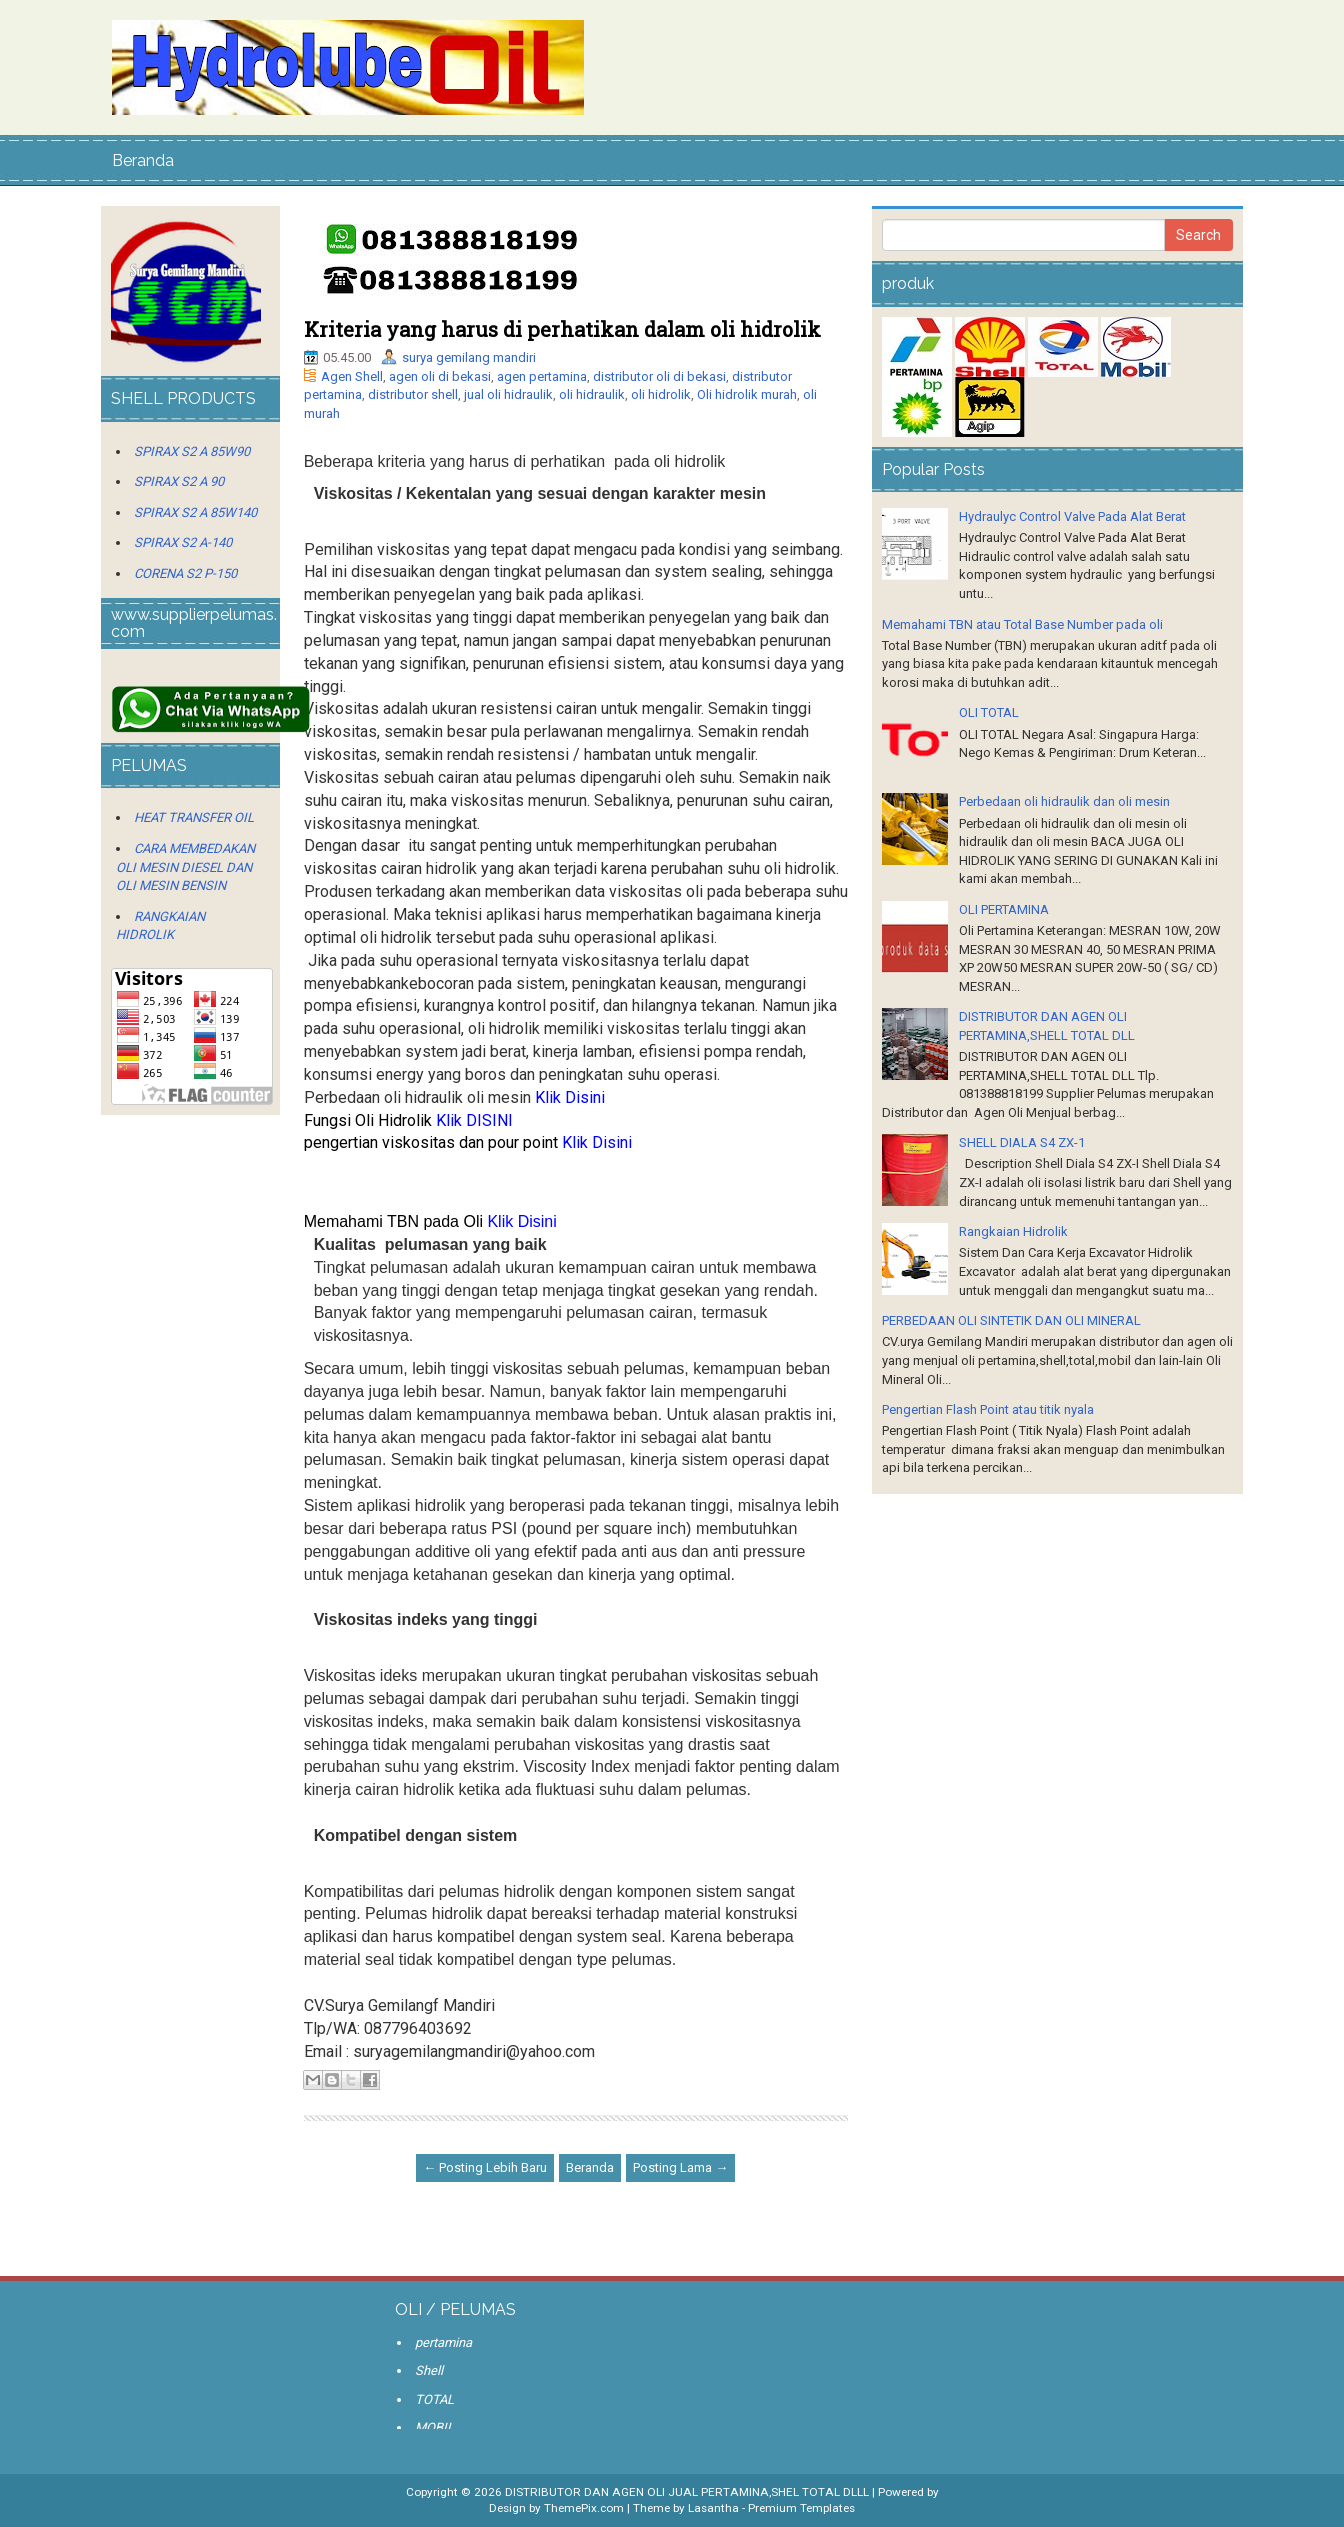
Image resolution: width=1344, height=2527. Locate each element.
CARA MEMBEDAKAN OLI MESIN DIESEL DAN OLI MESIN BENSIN (185, 867)
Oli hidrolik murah (747, 394)
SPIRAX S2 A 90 (179, 481)
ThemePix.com (584, 2508)
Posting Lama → (680, 2167)
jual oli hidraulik (508, 394)
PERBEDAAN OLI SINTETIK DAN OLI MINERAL (1011, 1320)
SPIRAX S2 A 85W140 (195, 512)
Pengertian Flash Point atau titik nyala (988, 1409)
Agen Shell (352, 376)
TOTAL (434, 2399)
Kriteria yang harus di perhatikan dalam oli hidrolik (562, 329)
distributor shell (413, 394)
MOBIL (434, 2427)
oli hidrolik (661, 394)
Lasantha (713, 2508)
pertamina (443, 2342)
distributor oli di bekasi (659, 376)
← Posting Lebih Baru (485, 2167)
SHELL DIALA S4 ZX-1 (1022, 1142)
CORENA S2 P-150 (185, 573)
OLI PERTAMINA (1004, 909)
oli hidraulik (592, 394)
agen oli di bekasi (440, 376)
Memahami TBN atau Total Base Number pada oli (1022, 624)
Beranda (143, 160)
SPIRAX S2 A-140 (183, 542)
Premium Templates (801, 2508)
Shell (429, 2370)
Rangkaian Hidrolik (1013, 1231)
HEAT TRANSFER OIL (194, 817)
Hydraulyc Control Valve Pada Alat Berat (1072, 516)
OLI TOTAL (989, 712)
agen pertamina (542, 376)
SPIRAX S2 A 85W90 (192, 451)
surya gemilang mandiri (469, 357)
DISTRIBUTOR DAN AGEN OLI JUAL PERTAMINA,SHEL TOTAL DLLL (687, 2492)
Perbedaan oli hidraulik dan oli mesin (1064, 801)
